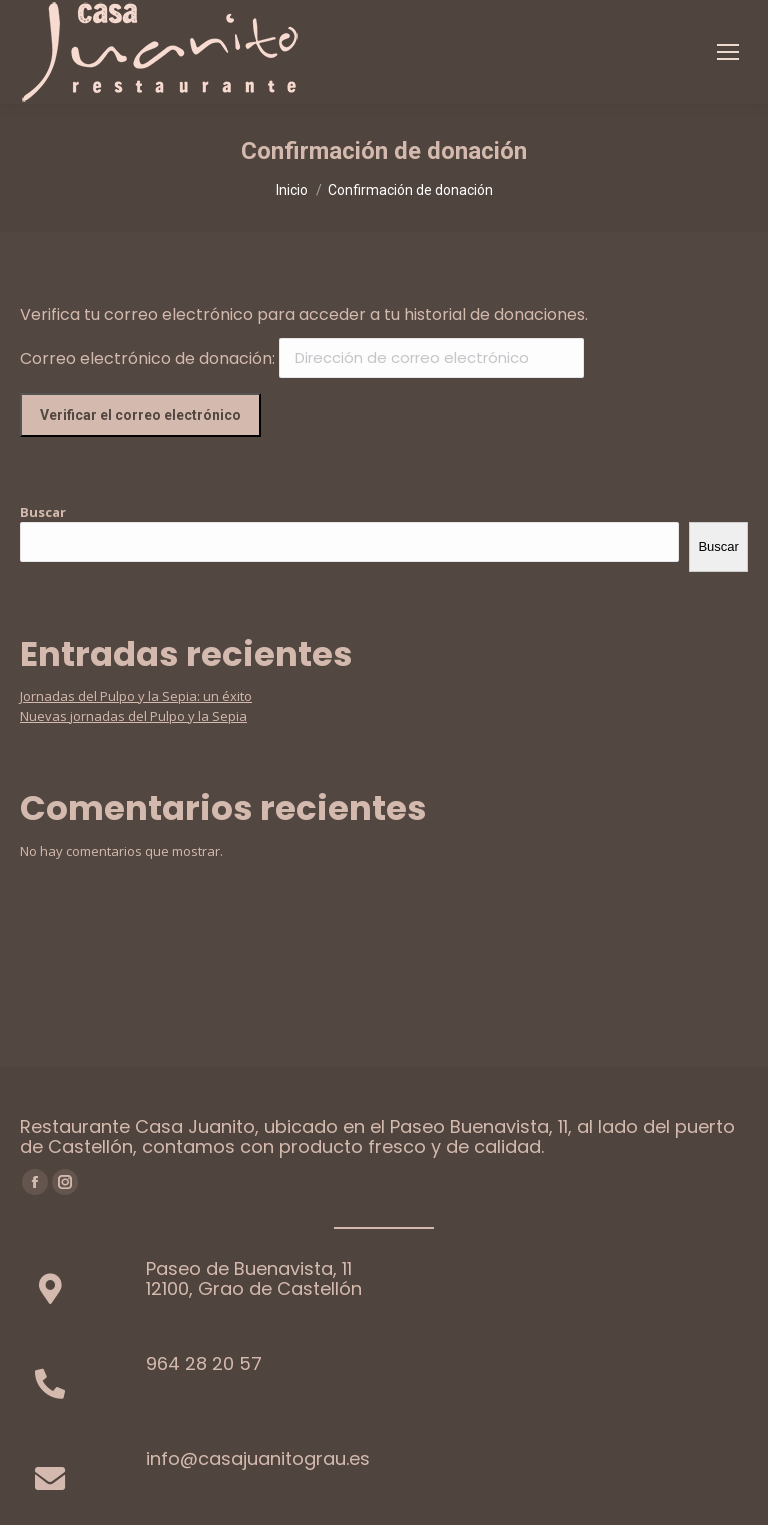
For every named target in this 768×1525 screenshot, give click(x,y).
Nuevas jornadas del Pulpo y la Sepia (133, 716)
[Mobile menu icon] (728, 52)
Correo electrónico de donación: (147, 357)
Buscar (43, 512)
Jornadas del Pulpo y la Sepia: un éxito (136, 696)
